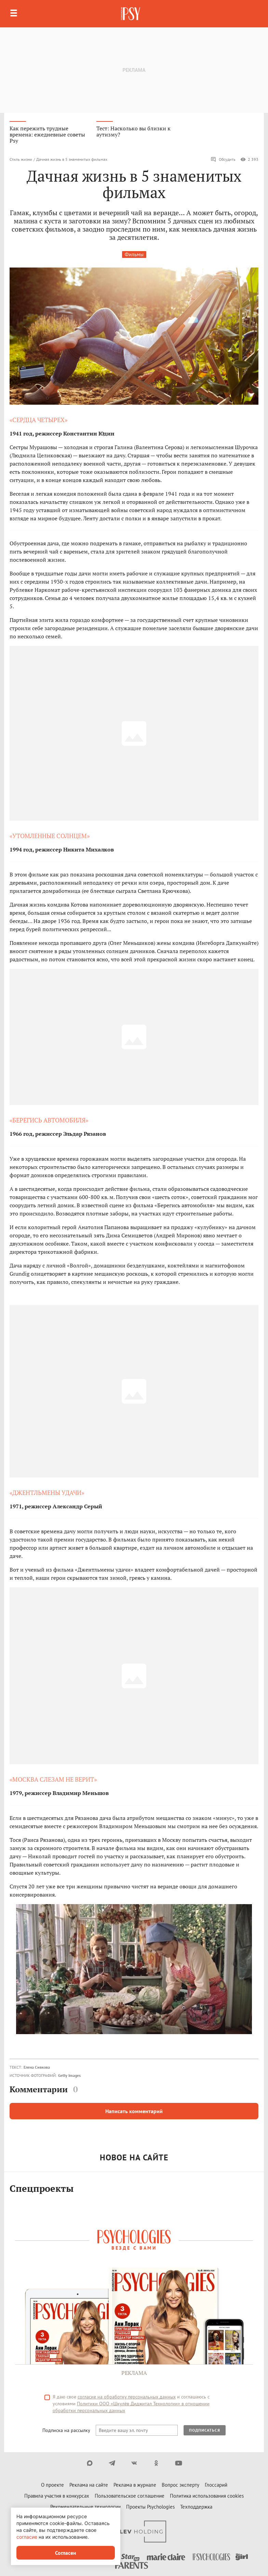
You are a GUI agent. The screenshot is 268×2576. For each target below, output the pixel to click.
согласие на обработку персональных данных (127, 2397)
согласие (26, 2537)
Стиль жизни (21, 159)
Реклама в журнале (134, 2485)
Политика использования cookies (207, 2496)
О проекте (52, 2485)
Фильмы (134, 254)
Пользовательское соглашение (129, 2496)
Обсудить (223, 159)
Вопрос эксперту (180, 2485)
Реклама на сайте (88, 2485)
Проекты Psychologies (150, 2506)
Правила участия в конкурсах (56, 2496)
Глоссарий (216, 2485)
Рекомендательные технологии (85, 2506)
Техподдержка (196, 2506)
